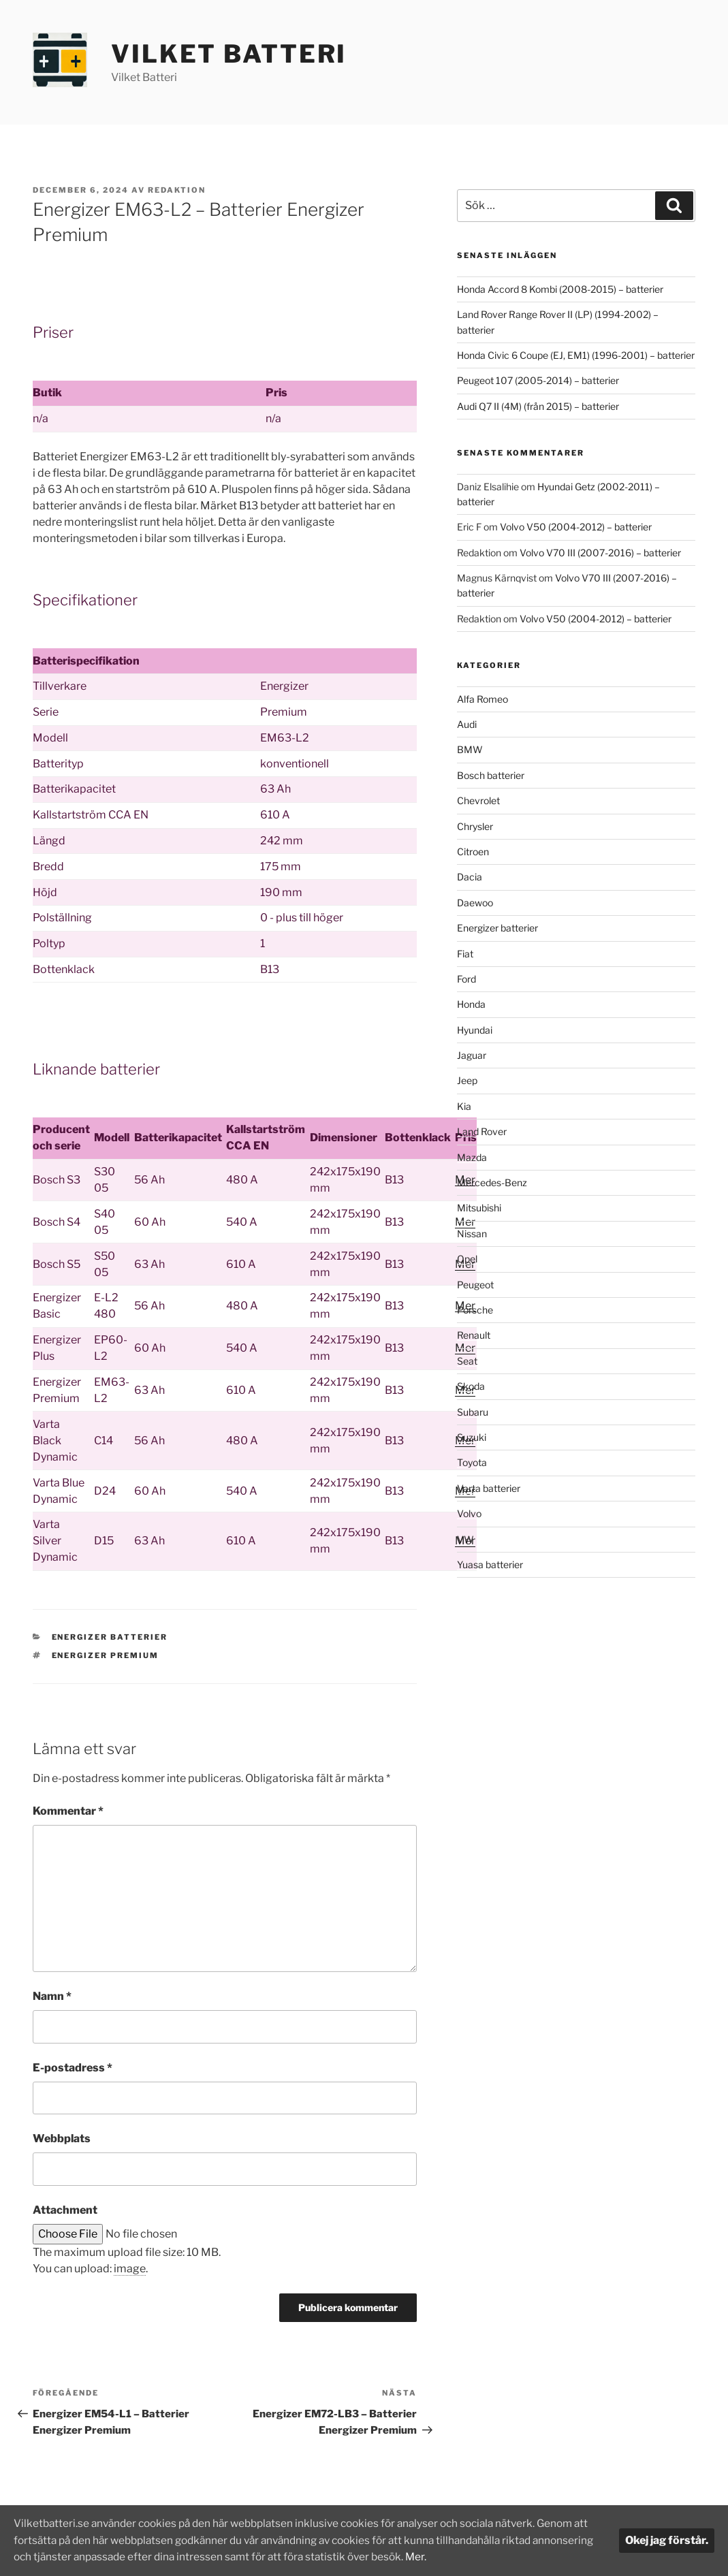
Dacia (469, 876)
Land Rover (482, 1131)
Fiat (465, 953)
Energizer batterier (110, 1637)
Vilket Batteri (229, 54)
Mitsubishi (479, 1207)
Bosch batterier (490, 775)
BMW (470, 749)
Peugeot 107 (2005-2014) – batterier (538, 380)
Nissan (472, 1233)
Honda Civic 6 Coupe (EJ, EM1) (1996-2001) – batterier (576, 355)
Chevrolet (478, 800)
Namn (52, 1996)
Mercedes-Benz (492, 1182)
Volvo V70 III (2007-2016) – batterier (600, 552)
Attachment (65, 2210)
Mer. (495, 2557)
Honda (471, 1004)
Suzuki (471, 1437)
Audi (467, 724)
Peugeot (475, 1284)
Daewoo (475, 902)
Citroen (473, 851)
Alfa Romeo (482, 699)
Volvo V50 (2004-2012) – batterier (576, 526)
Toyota (472, 1462)
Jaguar (471, 1055)
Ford (466, 979)
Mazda (472, 1157)
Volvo (469, 1513)
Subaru (472, 1412)
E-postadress (72, 2067)
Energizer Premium (105, 1655)
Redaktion (177, 190)
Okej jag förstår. (666, 2540)
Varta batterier (488, 1488)
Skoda (471, 1386)
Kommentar (68, 1810)
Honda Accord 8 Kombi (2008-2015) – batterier (560, 289)
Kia (464, 1106)
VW (465, 1539)
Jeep (467, 1080)
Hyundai (474, 1030)
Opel (467, 1259)
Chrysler (475, 826)
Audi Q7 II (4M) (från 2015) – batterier (538, 406)
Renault (473, 1335)
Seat (467, 1361)
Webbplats (62, 2138)
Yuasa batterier (490, 1564)
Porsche (475, 1310)
